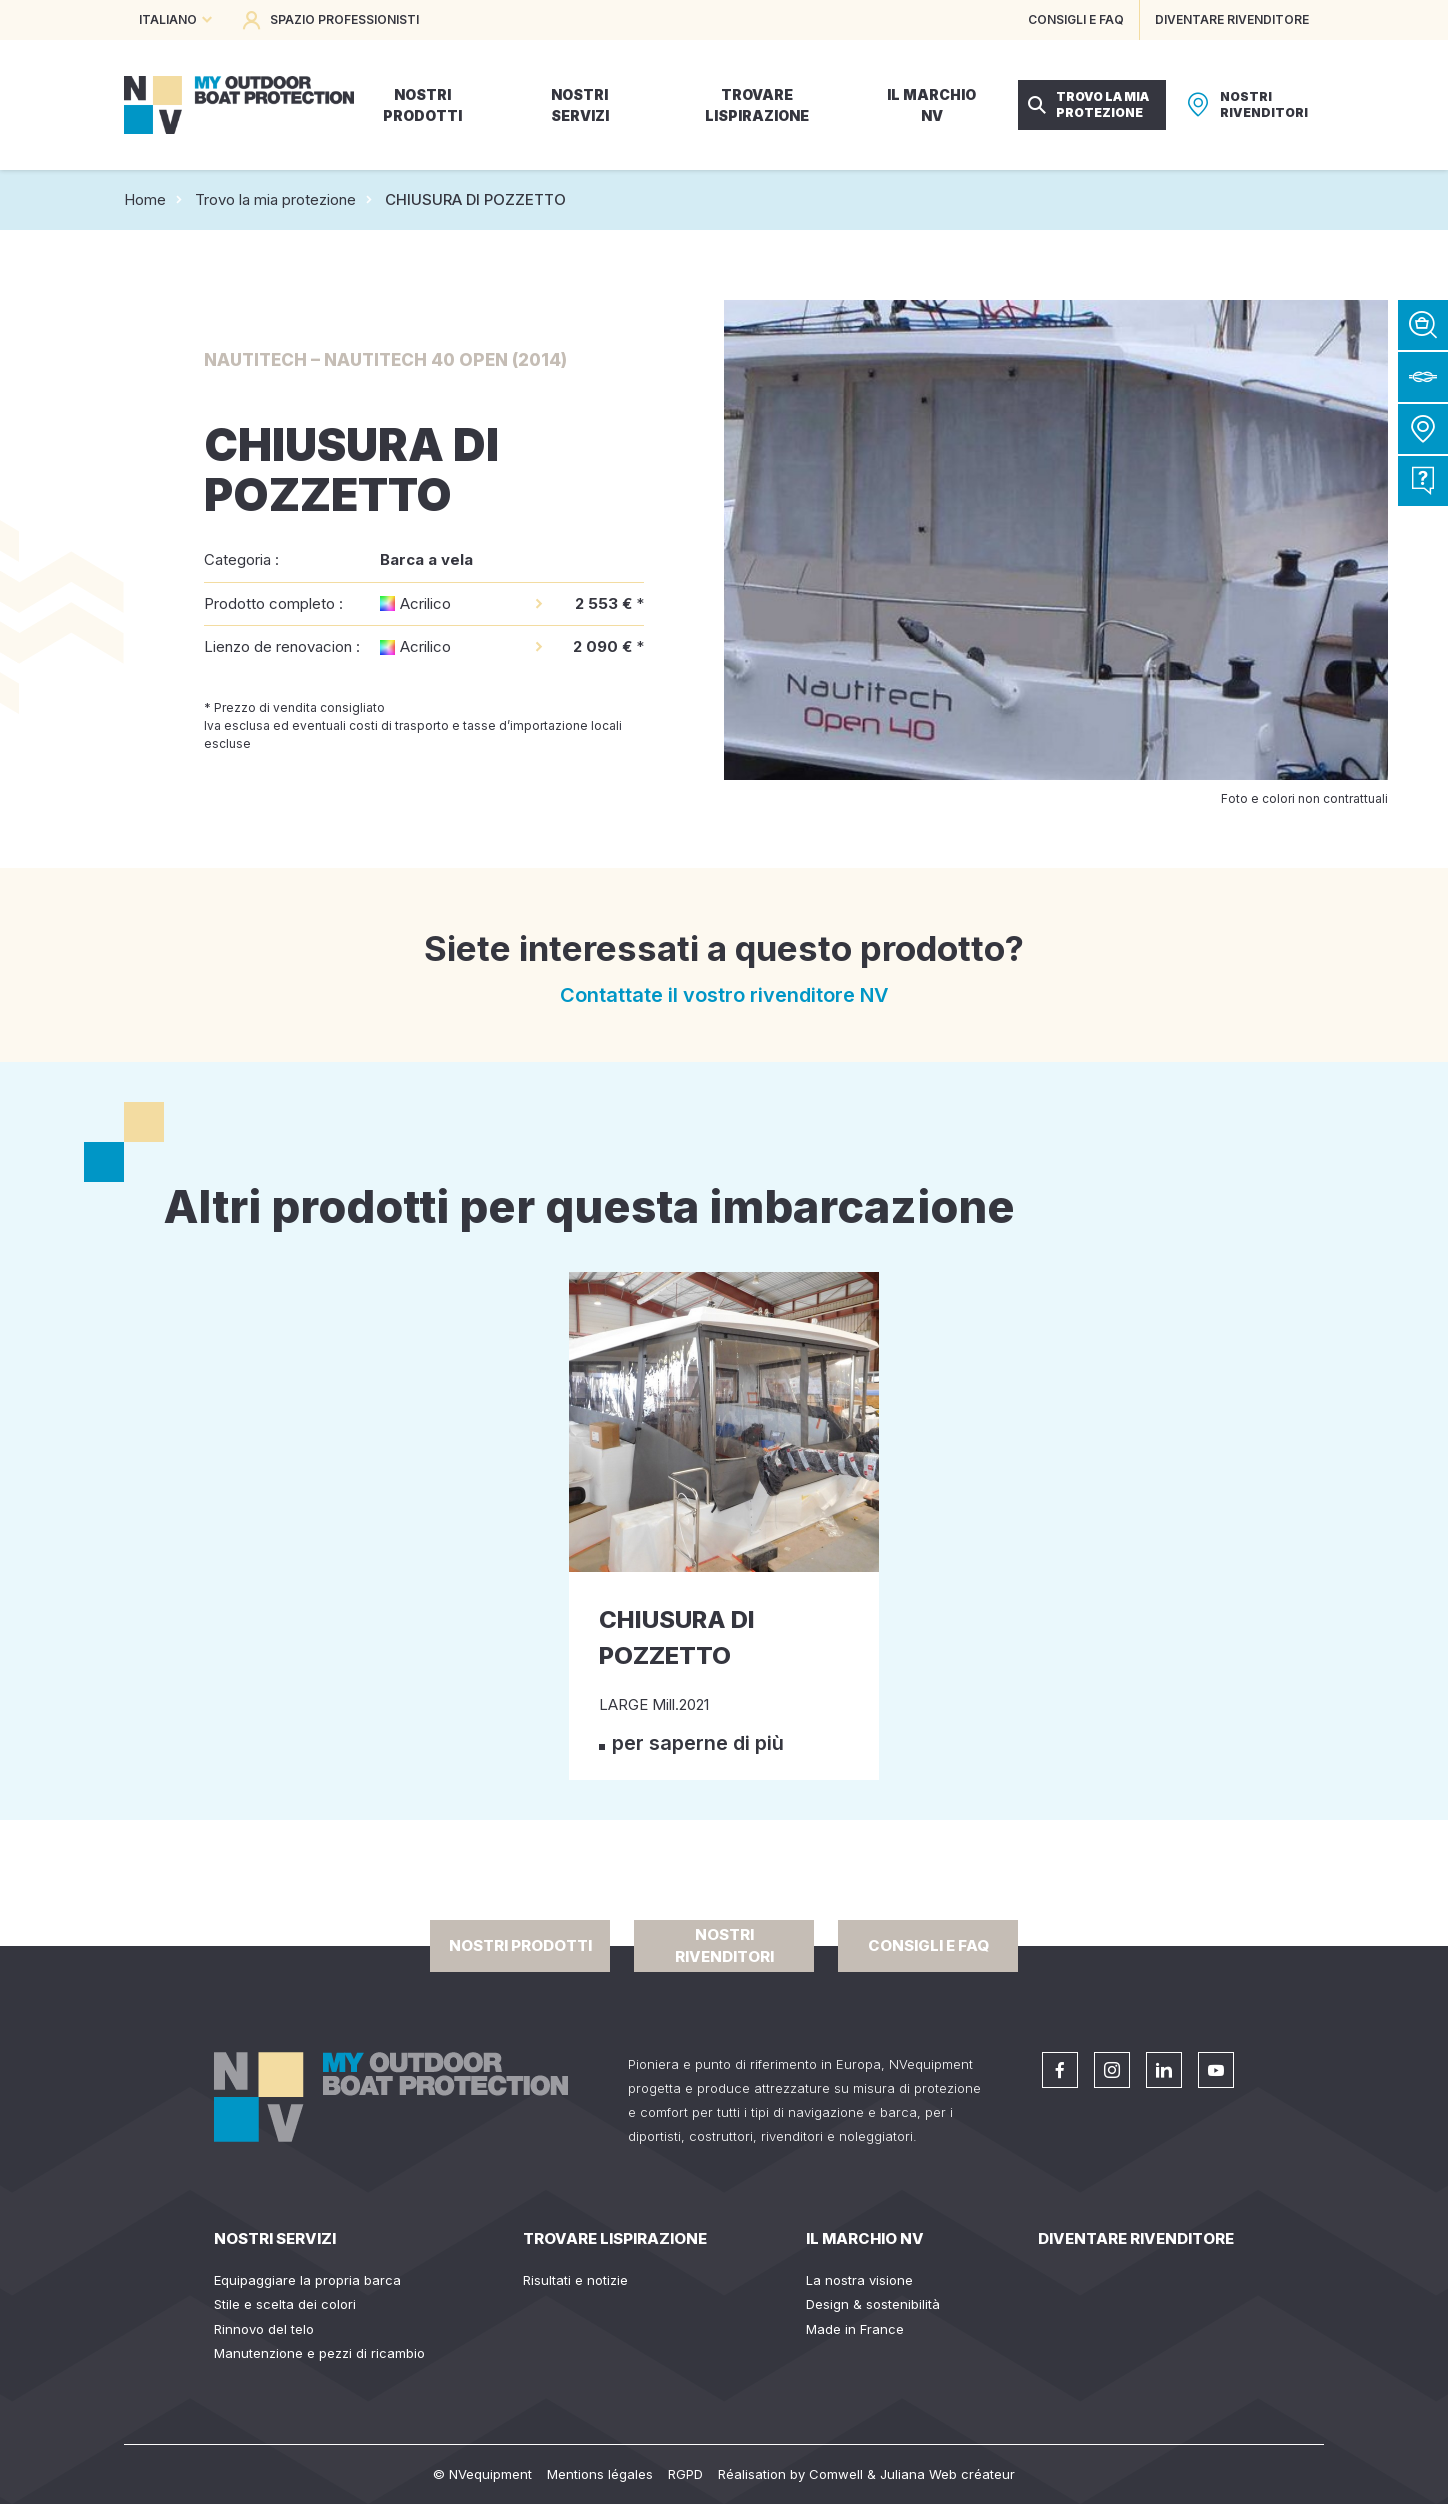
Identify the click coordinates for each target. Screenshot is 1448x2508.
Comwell (836, 2474)
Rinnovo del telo (264, 2329)
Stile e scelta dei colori (285, 2304)
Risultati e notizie (575, 2280)
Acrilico (425, 603)
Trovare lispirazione (615, 2238)
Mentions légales (600, 2474)
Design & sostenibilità (873, 2304)
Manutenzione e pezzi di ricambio (319, 2353)
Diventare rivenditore (1136, 2238)
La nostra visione (859, 2280)
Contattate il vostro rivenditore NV (724, 995)
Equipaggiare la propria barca (307, 2280)
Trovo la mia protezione (275, 199)
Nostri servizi (275, 2238)
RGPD (685, 2474)
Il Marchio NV (865, 2238)
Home (145, 199)
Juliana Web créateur (947, 2474)
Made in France (855, 2329)
